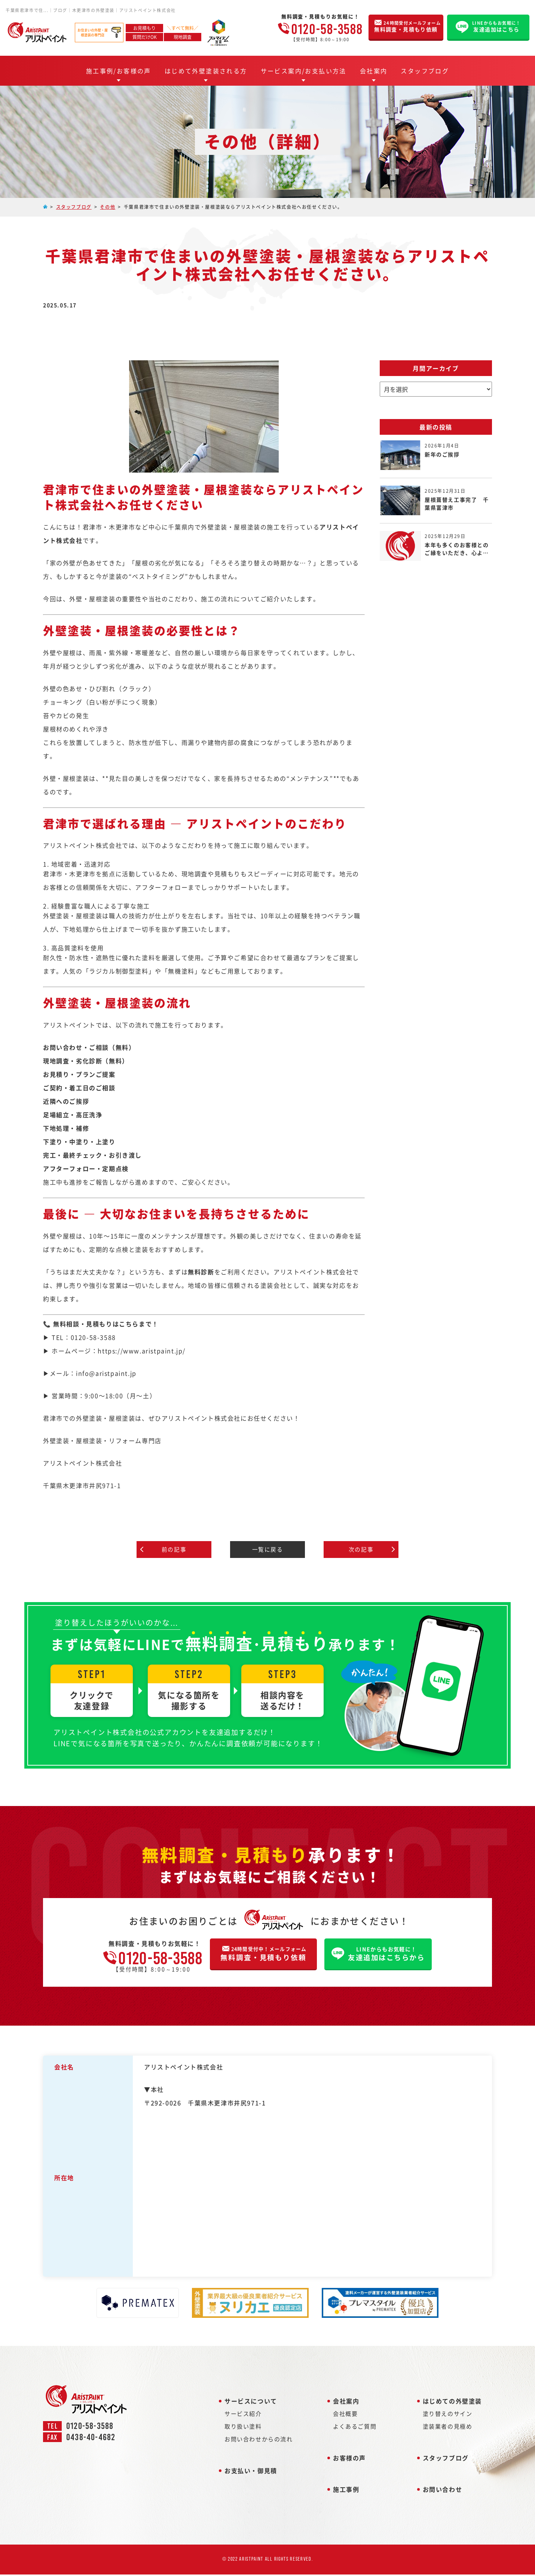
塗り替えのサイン (448, 2419)
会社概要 (345, 2419)
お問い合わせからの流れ (258, 2444)
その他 (107, 207)
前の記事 (174, 1549)
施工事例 (346, 2494)
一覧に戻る (267, 1549)
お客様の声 (349, 2463)
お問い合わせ (442, 2494)
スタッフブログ (425, 70)
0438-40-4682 (90, 2443)
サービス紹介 (243, 2419)
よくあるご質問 (354, 2432)
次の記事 (361, 1549)
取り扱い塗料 (243, 2432)
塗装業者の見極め (448, 2432)
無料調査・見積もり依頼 (261, 1958)
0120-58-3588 (327, 28)
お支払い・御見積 (250, 2476)
